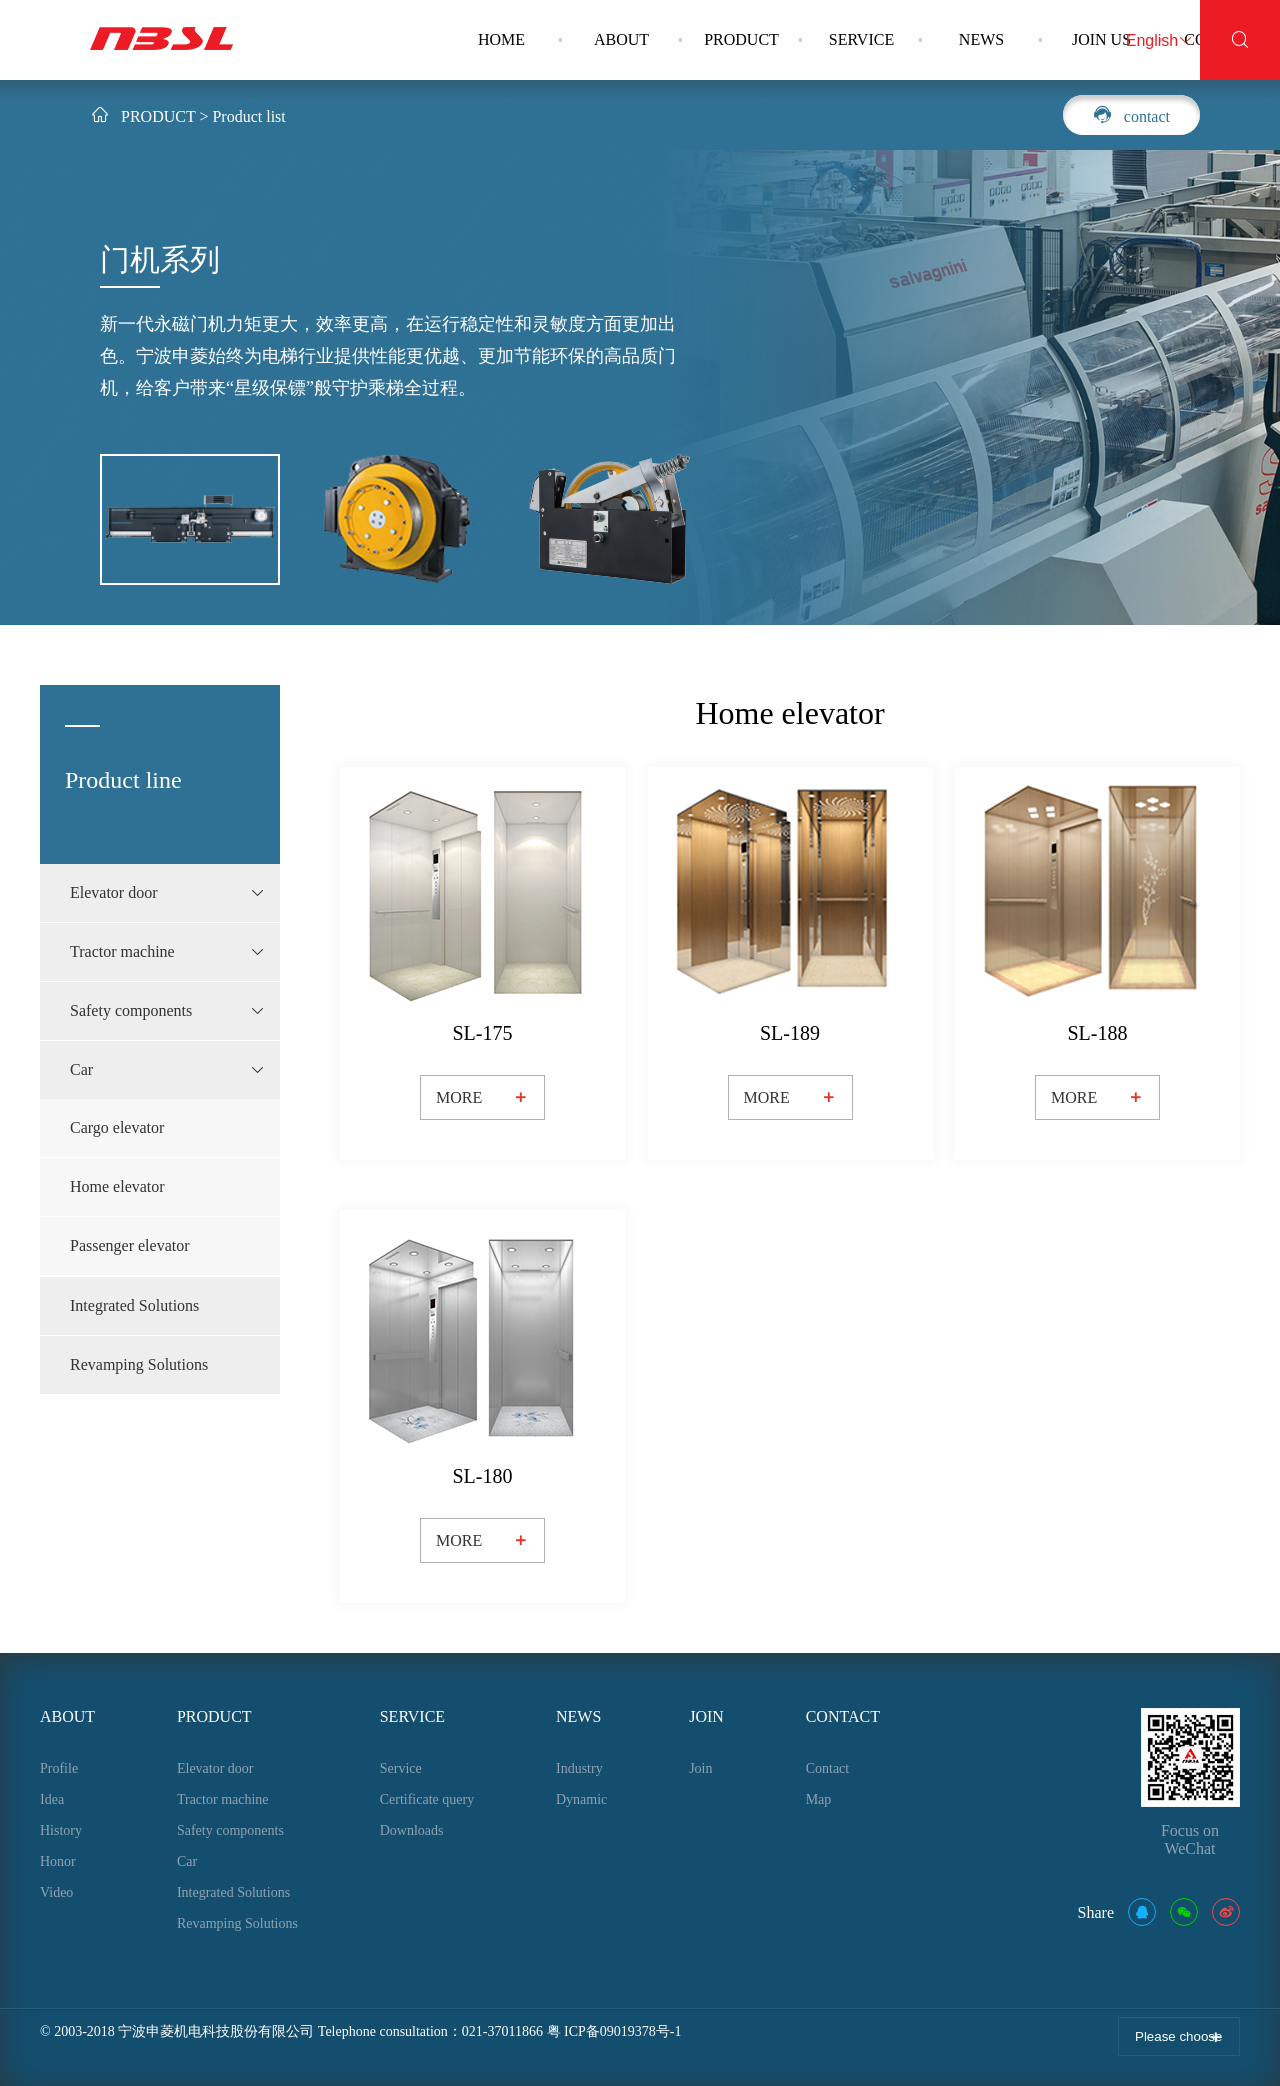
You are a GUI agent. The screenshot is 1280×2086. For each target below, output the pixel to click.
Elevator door (215, 1768)
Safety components (230, 1830)
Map (819, 1799)
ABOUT (621, 39)
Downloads (412, 1830)
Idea (52, 1799)
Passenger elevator (130, 1245)
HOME (501, 39)
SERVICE (861, 39)
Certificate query (427, 1799)
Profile (59, 1768)
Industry (579, 1768)
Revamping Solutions (139, 1364)
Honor (58, 1861)
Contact (828, 1768)
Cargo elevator (117, 1127)
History (61, 1830)
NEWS (981, 39)
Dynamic (581, 1799)
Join (700, 1768)
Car (187, 1861)
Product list (248, 116)
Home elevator (117, 1186)
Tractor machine (223, 1799)
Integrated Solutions (134, 1305)
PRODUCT (741, 39)
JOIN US (1101, 39)
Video (56, 1892)
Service (401, 1768)
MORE (482, 1098)
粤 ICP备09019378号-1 (614, 2031)
